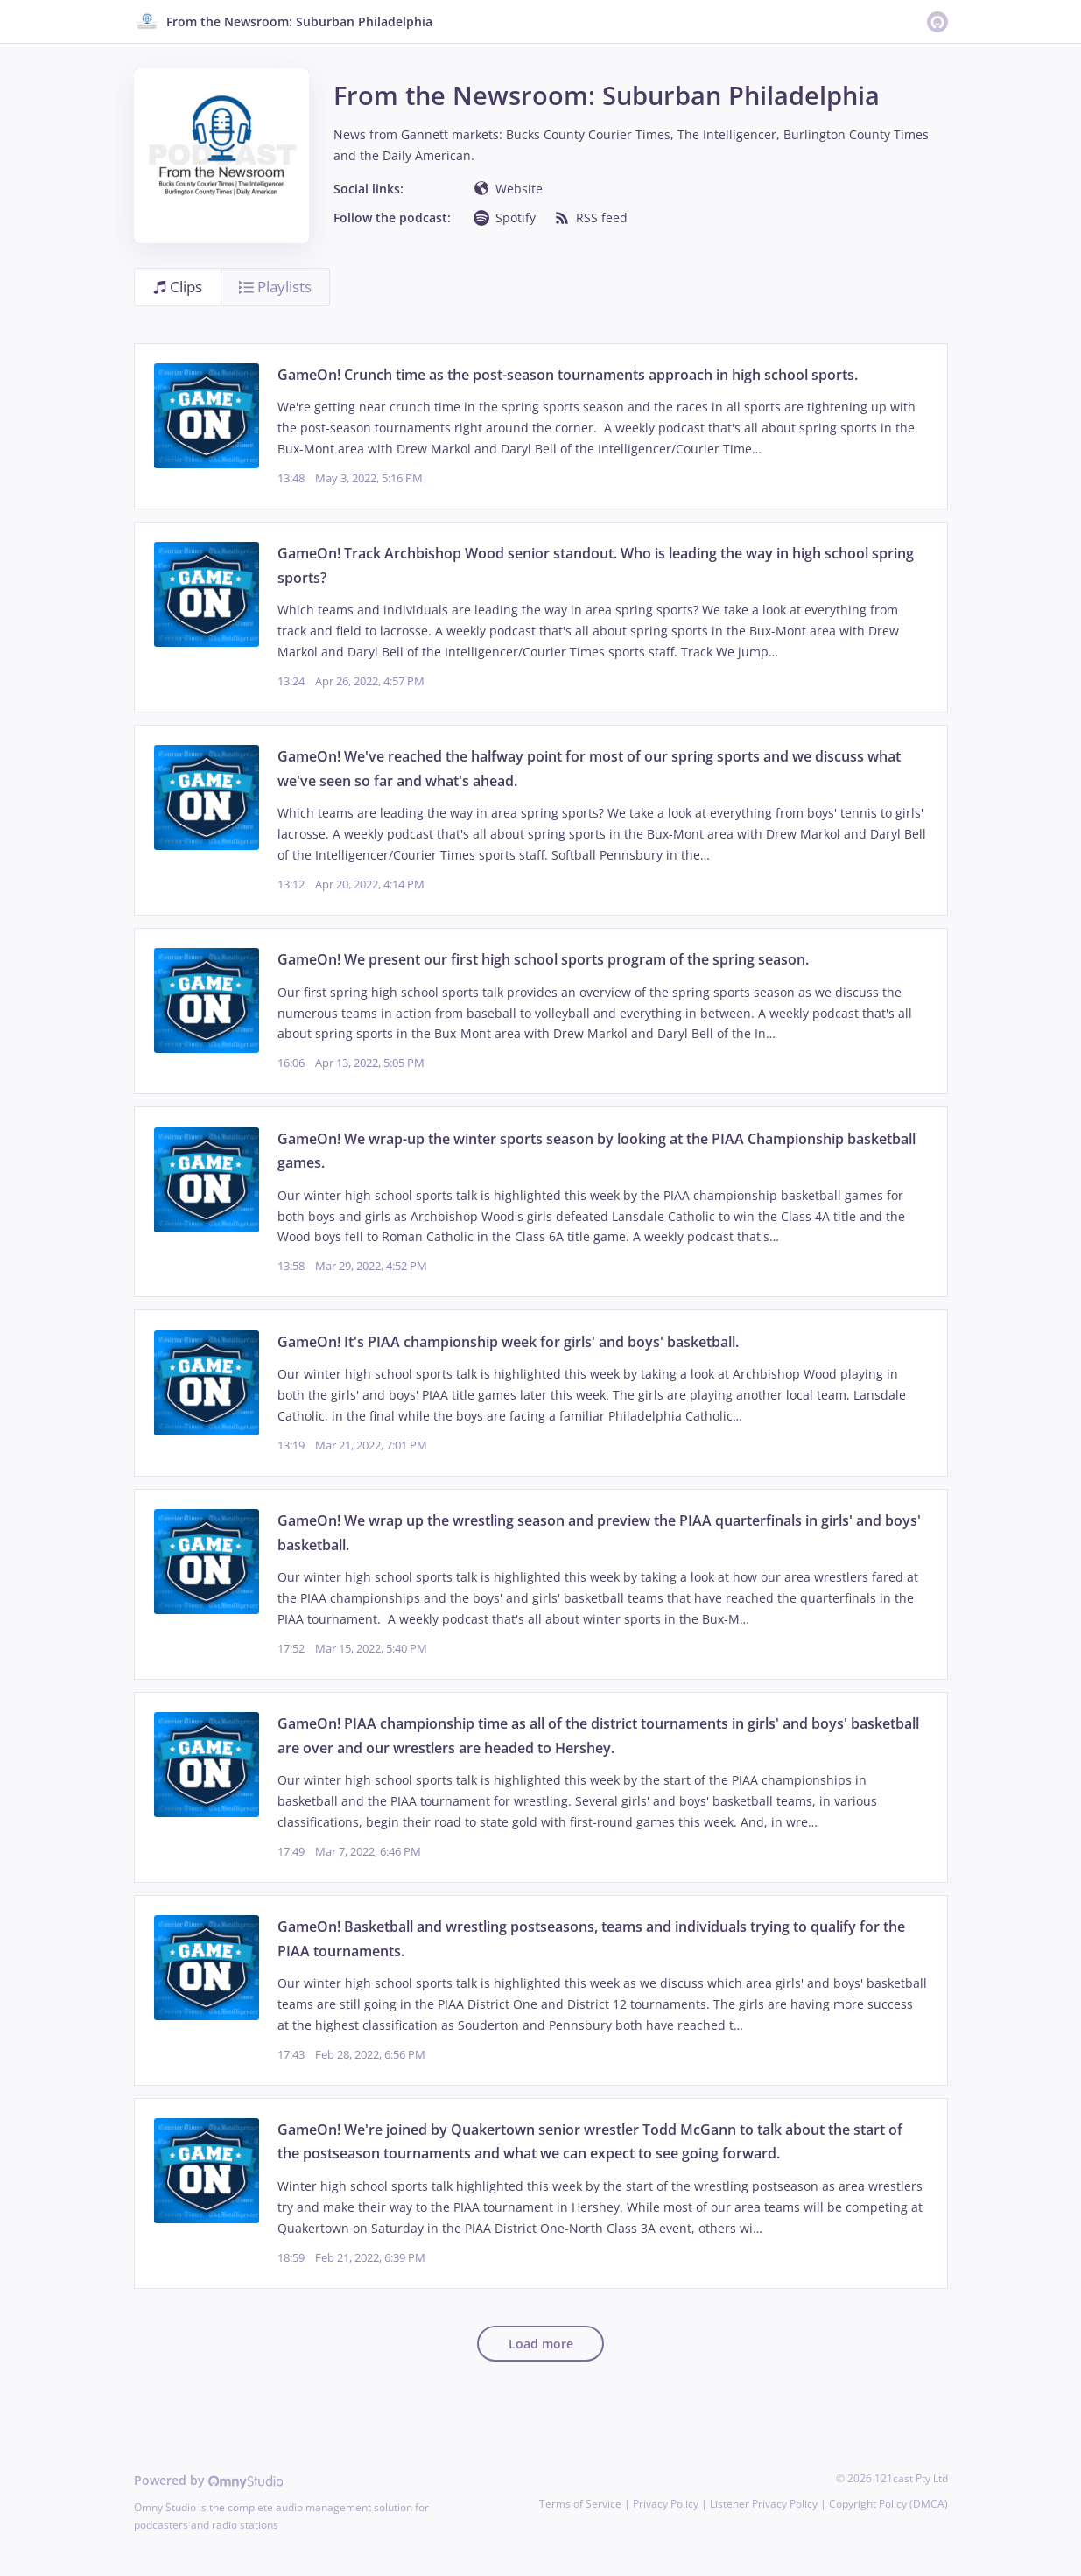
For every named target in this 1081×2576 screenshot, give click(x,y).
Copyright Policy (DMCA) (888, 2503)
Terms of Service (580, 2503)
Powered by (209, 2480)
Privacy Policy (665, 2503)
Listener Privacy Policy (764, 2503)
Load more (541, 2343)
